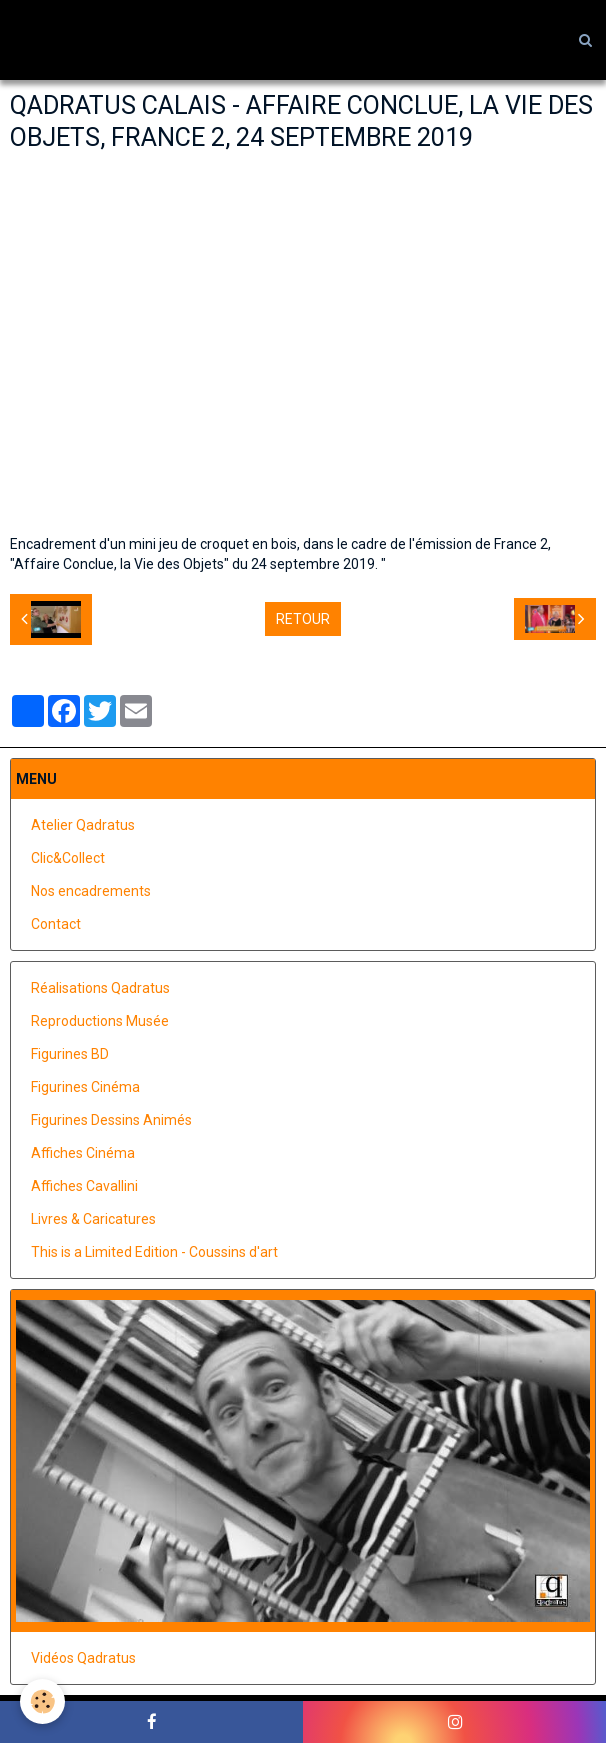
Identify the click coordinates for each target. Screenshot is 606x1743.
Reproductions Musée (100, 1021)
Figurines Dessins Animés (111, 1120)
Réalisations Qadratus (100, 988)
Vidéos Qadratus (83, 1658)
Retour (303, 619)
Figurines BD (70, 1054)
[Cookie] (42, 1701)
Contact (56, 924)
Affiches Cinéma (83, 1153)
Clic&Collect (68, 858)
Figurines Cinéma (85, 1087)
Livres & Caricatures (93, 1219)
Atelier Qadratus (83, 825)
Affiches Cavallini (84, 1186)
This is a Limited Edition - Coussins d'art (154, 1252)
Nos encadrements (91, 891)
